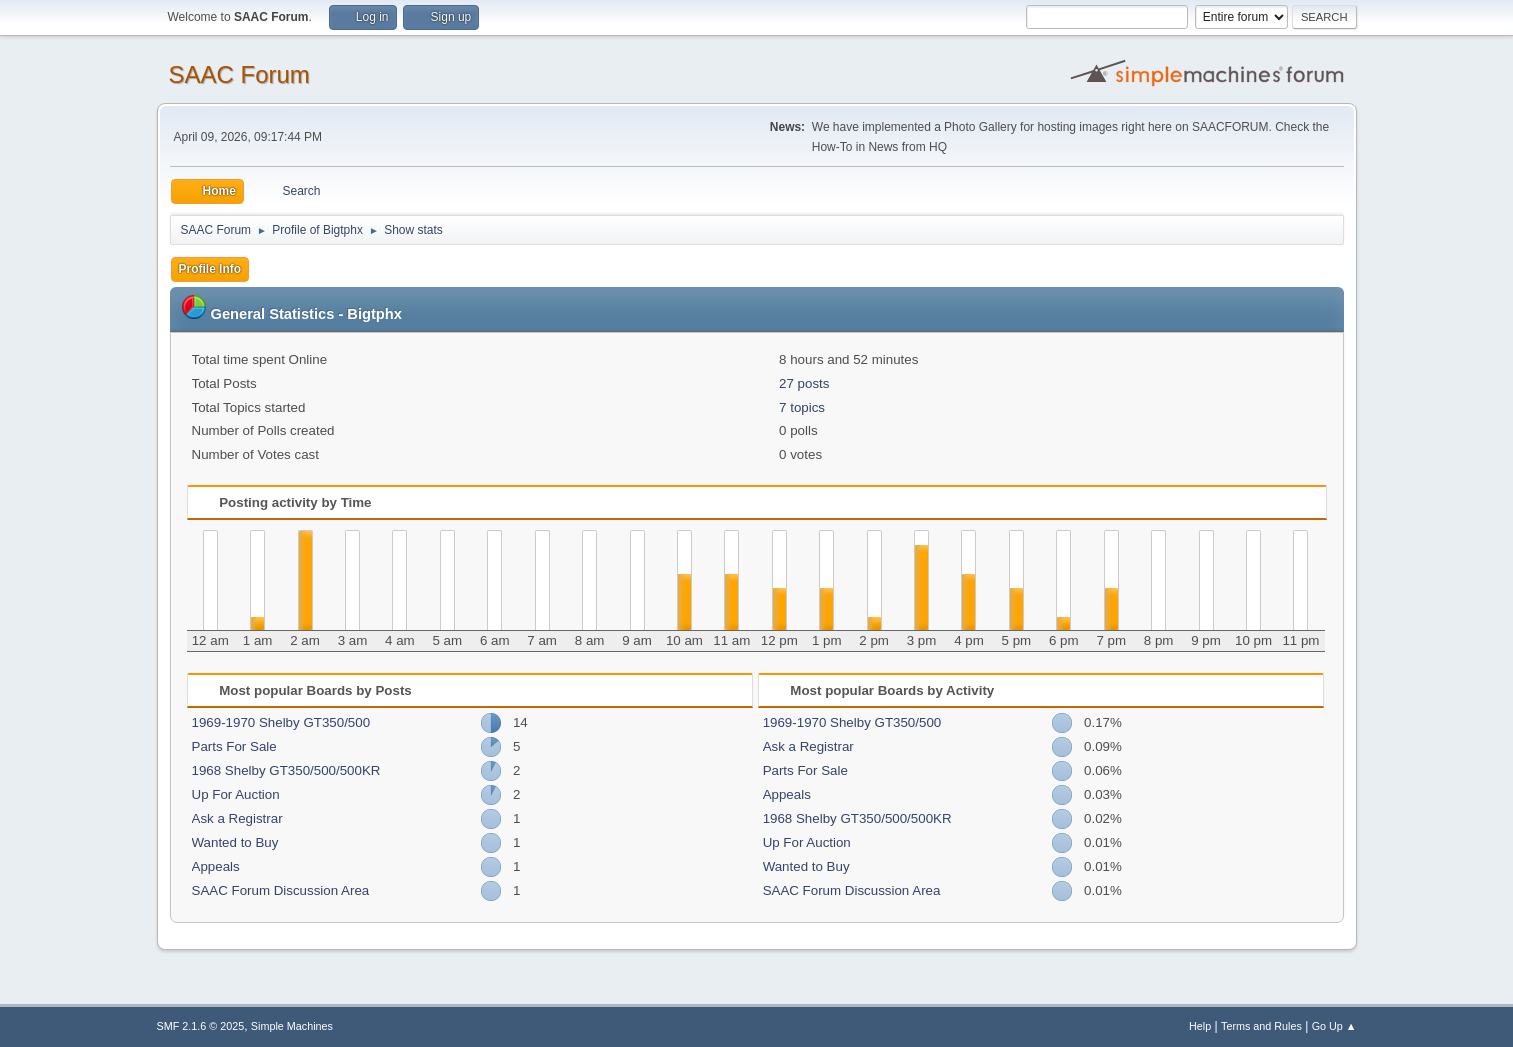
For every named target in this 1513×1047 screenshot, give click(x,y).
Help (1200, 1026)
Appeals (216, 866)
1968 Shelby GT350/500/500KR (286, 770)
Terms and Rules (1261, 1026)
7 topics (802, 407)
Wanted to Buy (235, 842)
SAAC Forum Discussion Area (281, 890)
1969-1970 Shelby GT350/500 (281, 722)
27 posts (804, 383)
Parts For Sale (234, 746)
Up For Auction (236, 794)
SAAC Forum (239, 74)
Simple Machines (292, 1026)
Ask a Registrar (237, 818)
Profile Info (210, 269)
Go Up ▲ (1334, 1026)
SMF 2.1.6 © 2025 (201, 1026)
